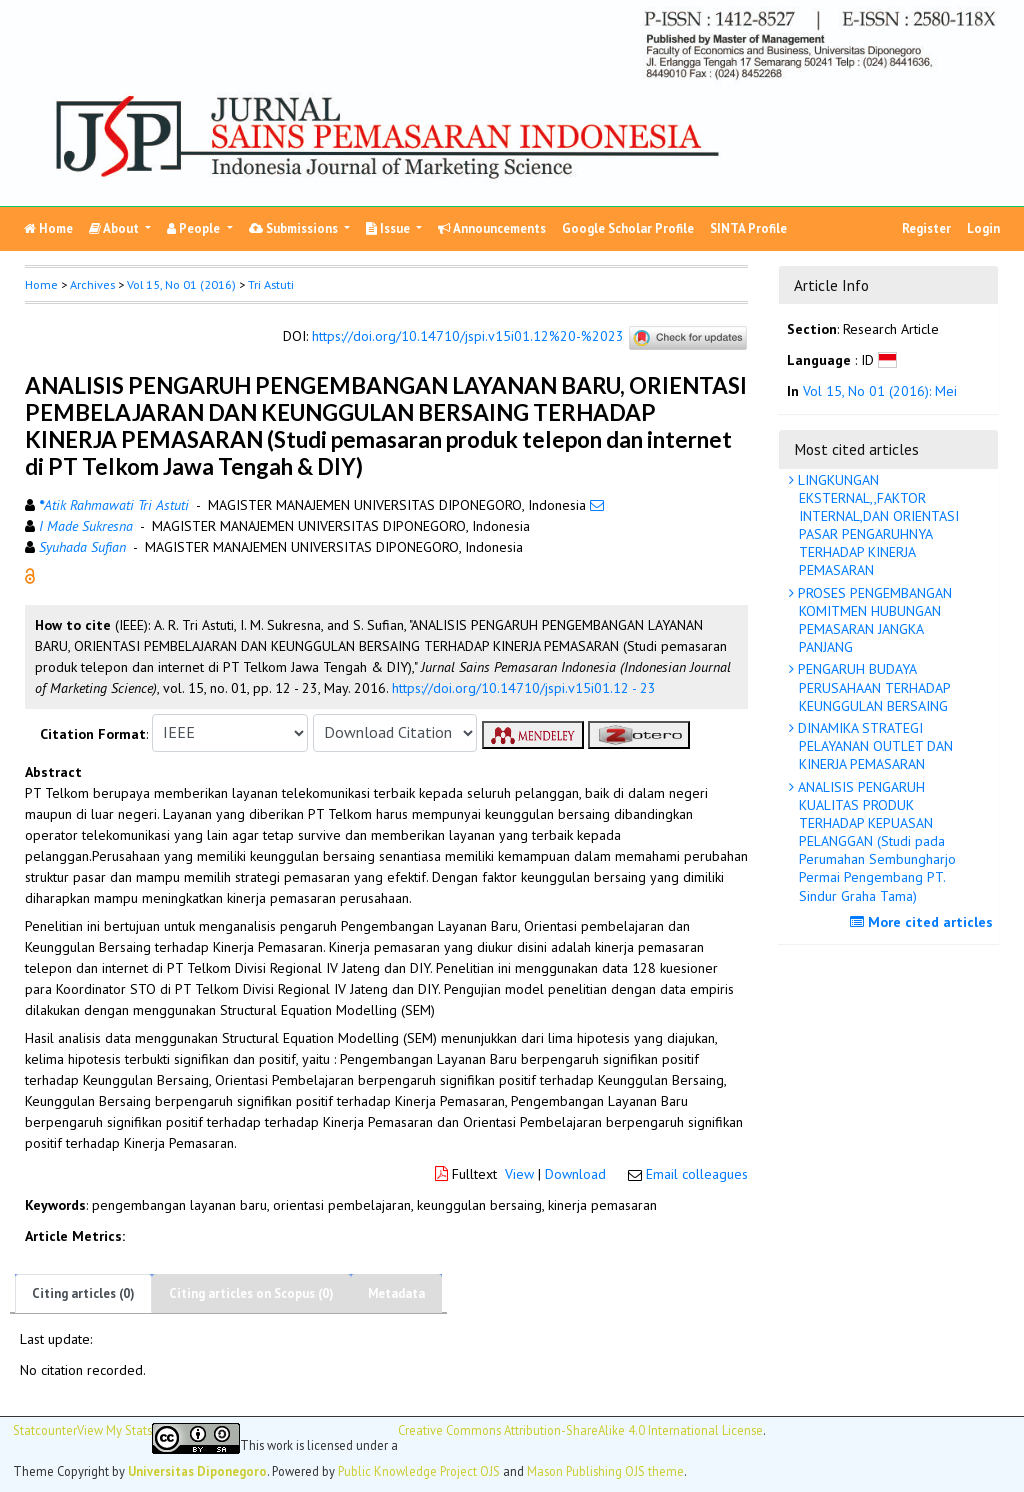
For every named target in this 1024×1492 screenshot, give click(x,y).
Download (575, 1174)
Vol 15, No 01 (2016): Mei (880, 391)
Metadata (396, 1293)
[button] (30, 574)
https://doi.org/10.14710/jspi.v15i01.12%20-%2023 (468, 336)
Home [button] (41, 284)
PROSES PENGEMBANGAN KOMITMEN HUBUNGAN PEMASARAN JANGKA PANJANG (873, 620)
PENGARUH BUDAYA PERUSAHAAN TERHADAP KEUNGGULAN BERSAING (872, 687)
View (519, 1174)
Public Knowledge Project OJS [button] (419, 1471)
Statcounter (45, 1430)
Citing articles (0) (83, 1293)
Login (983, 228)
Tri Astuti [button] (271, 284)
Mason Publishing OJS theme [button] (605, 1471)
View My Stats (114, 1430)
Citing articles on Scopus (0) (251, 1293)
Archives (92, 284)
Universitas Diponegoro (197, 1471)
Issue (389, 228)
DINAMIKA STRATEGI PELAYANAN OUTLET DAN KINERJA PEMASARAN (873, 746)
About (115, 228)
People (195, 228)
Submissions (295, 228)
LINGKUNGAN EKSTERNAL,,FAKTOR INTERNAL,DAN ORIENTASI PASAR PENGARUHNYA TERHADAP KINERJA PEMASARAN (876, 525)
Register (926, 228)
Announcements (492, 228)
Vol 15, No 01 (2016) (181, 284)
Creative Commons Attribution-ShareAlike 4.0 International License (580, 1430)
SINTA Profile (748, 228)
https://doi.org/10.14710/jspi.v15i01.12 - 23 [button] (524, 688)
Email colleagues (697, 1174)
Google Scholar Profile (628, 228)
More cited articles (924, 922)
